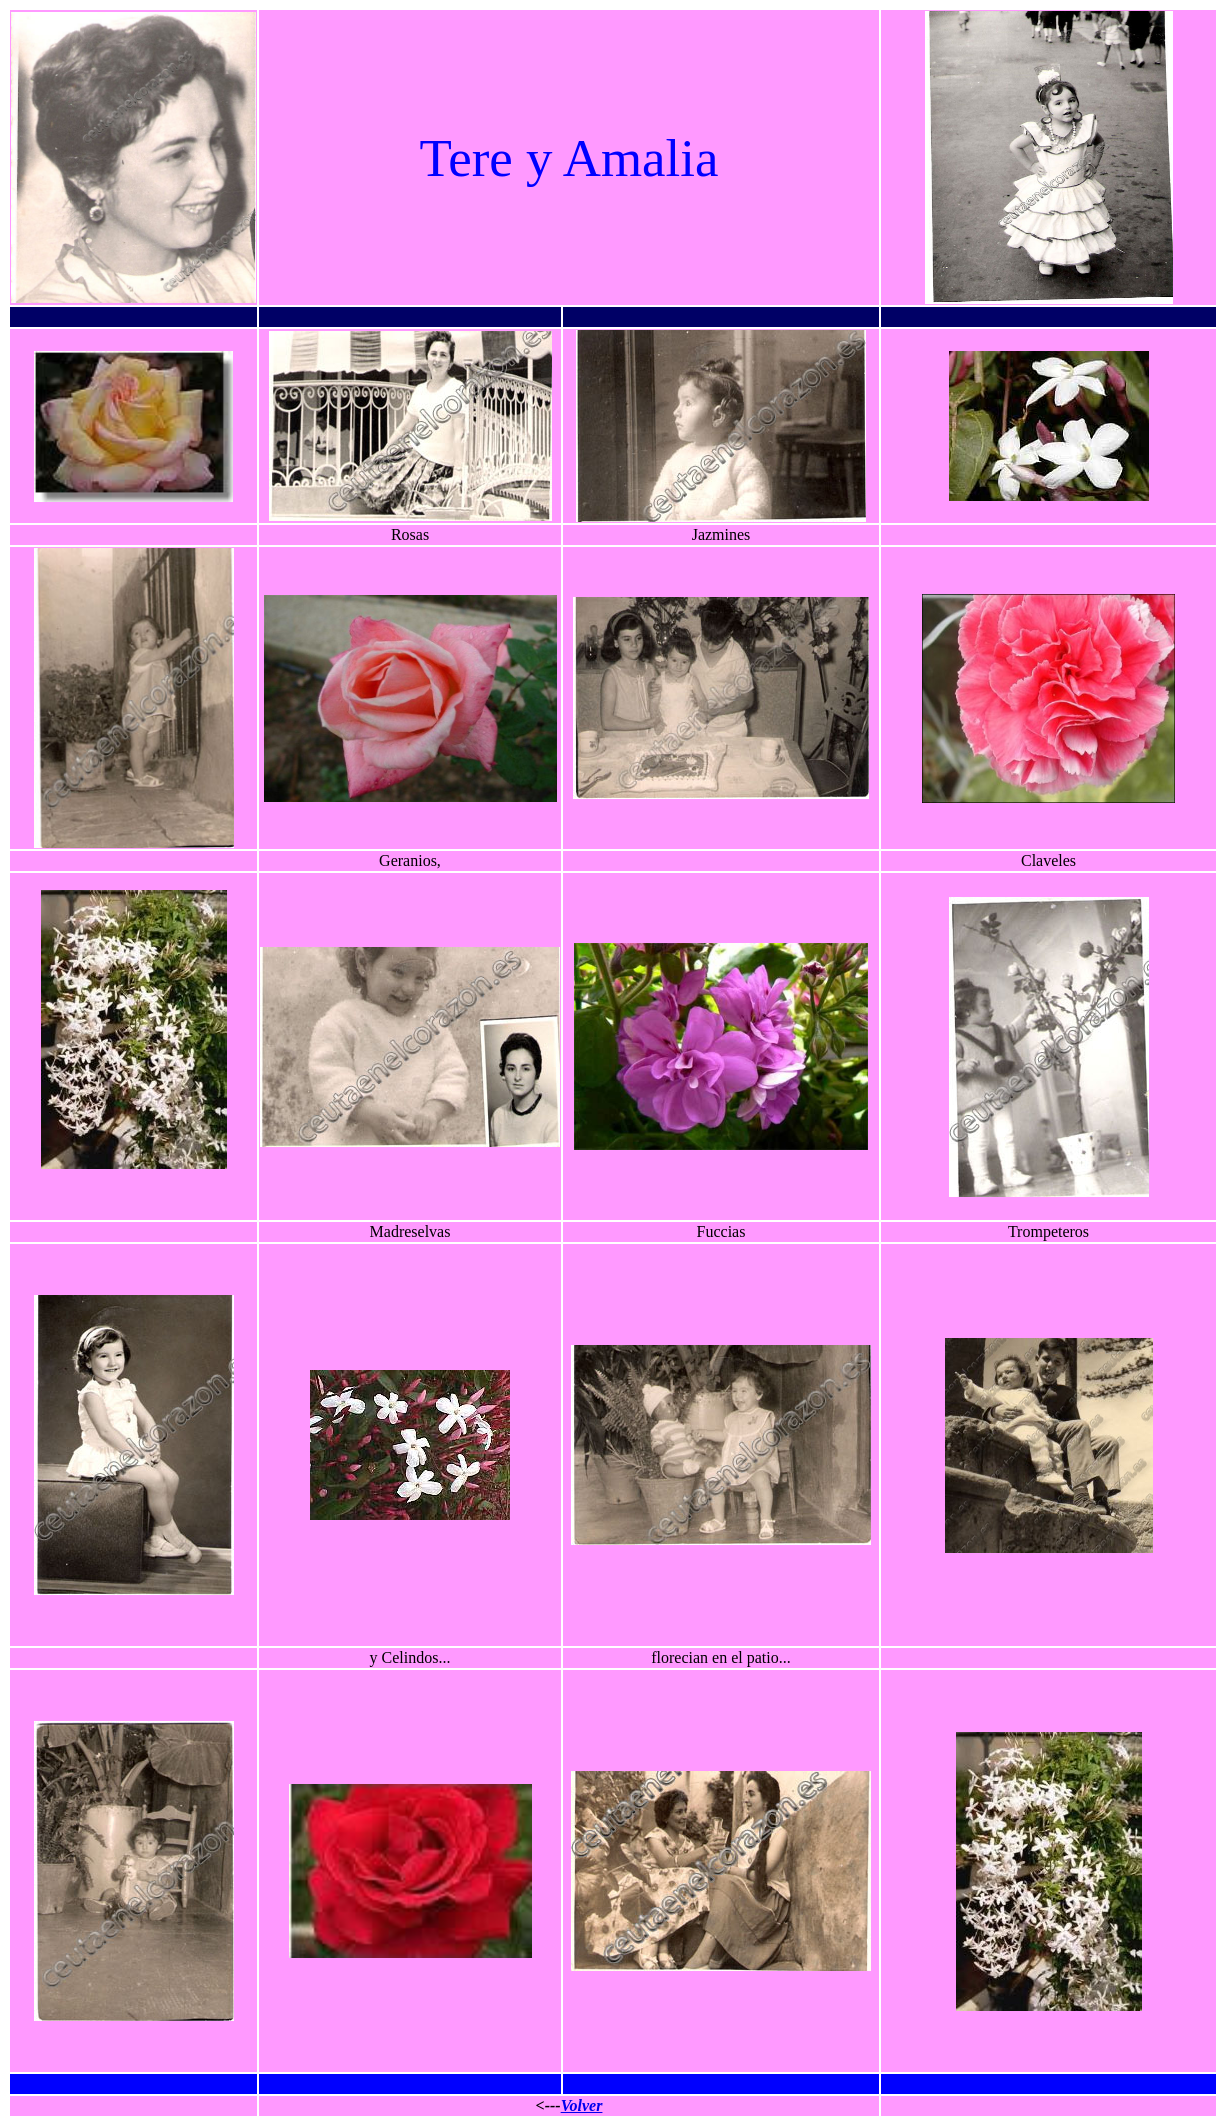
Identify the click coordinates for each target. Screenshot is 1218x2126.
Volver (582, 2105)
